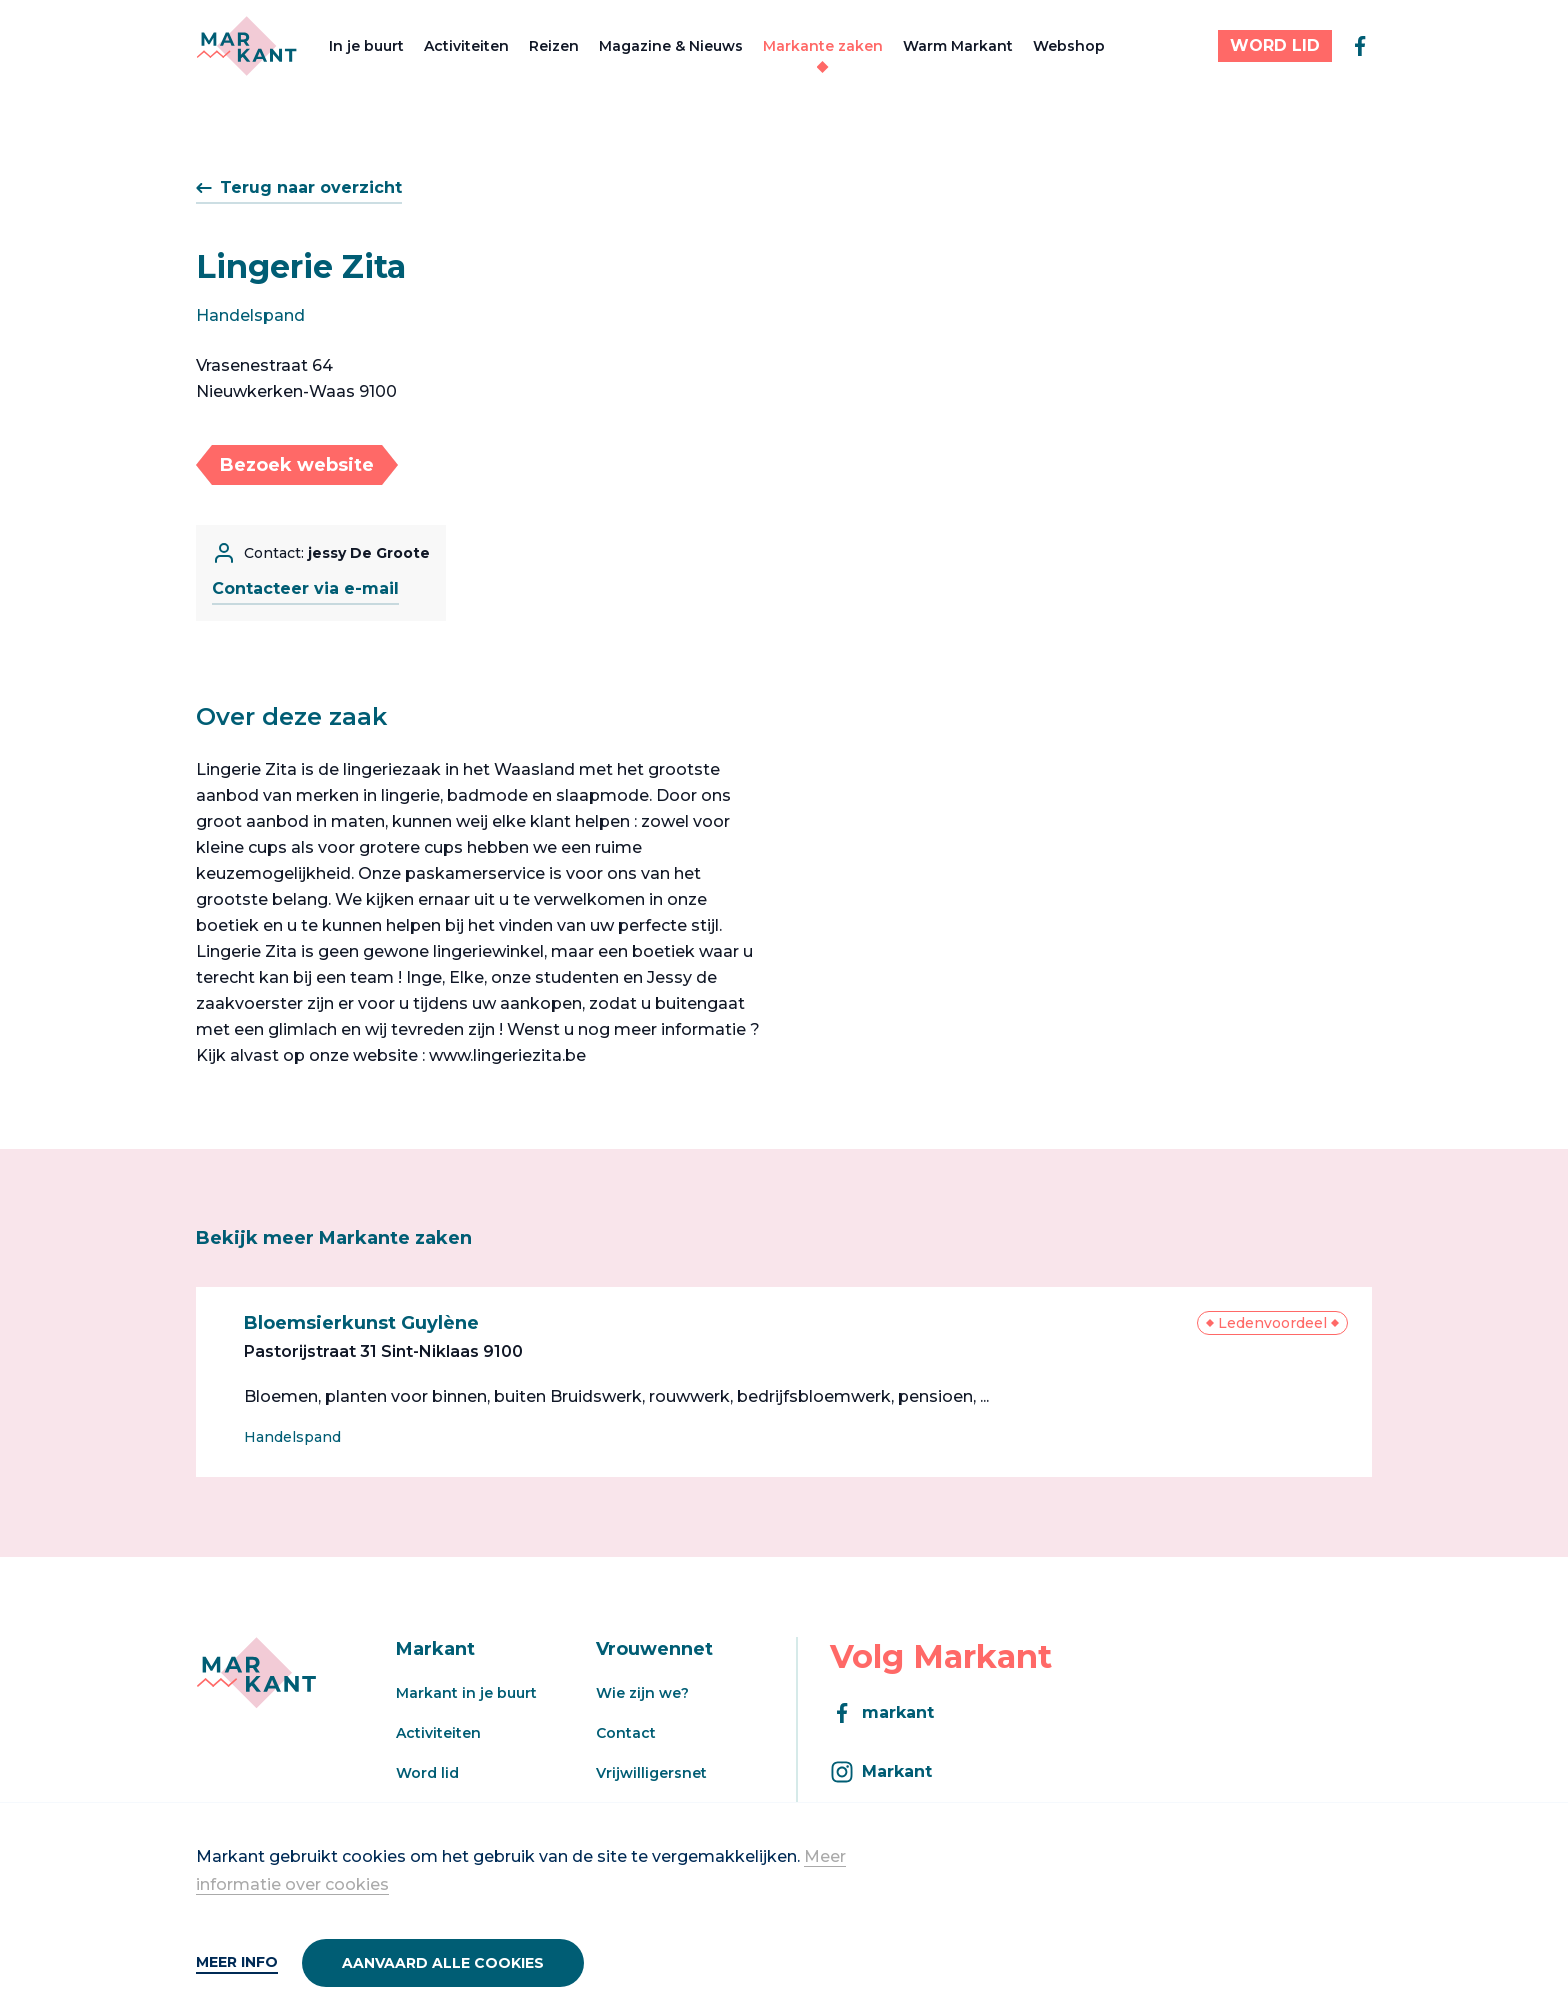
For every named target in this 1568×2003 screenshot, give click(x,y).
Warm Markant (958, 46)
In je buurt (366, 46)
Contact (626, 1733)
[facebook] (1360, 46)
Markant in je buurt (466, 1693)
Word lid (427, 1773)
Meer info (237, 1962)
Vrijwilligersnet (651, 1773)
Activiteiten (466, 46)
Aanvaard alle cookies (443, 1963)
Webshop (1069, 46)
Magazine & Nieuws (671, 46)
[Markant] (246, 46)
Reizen (554, 46)
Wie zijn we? (642, 1693)
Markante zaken (823, 46)
